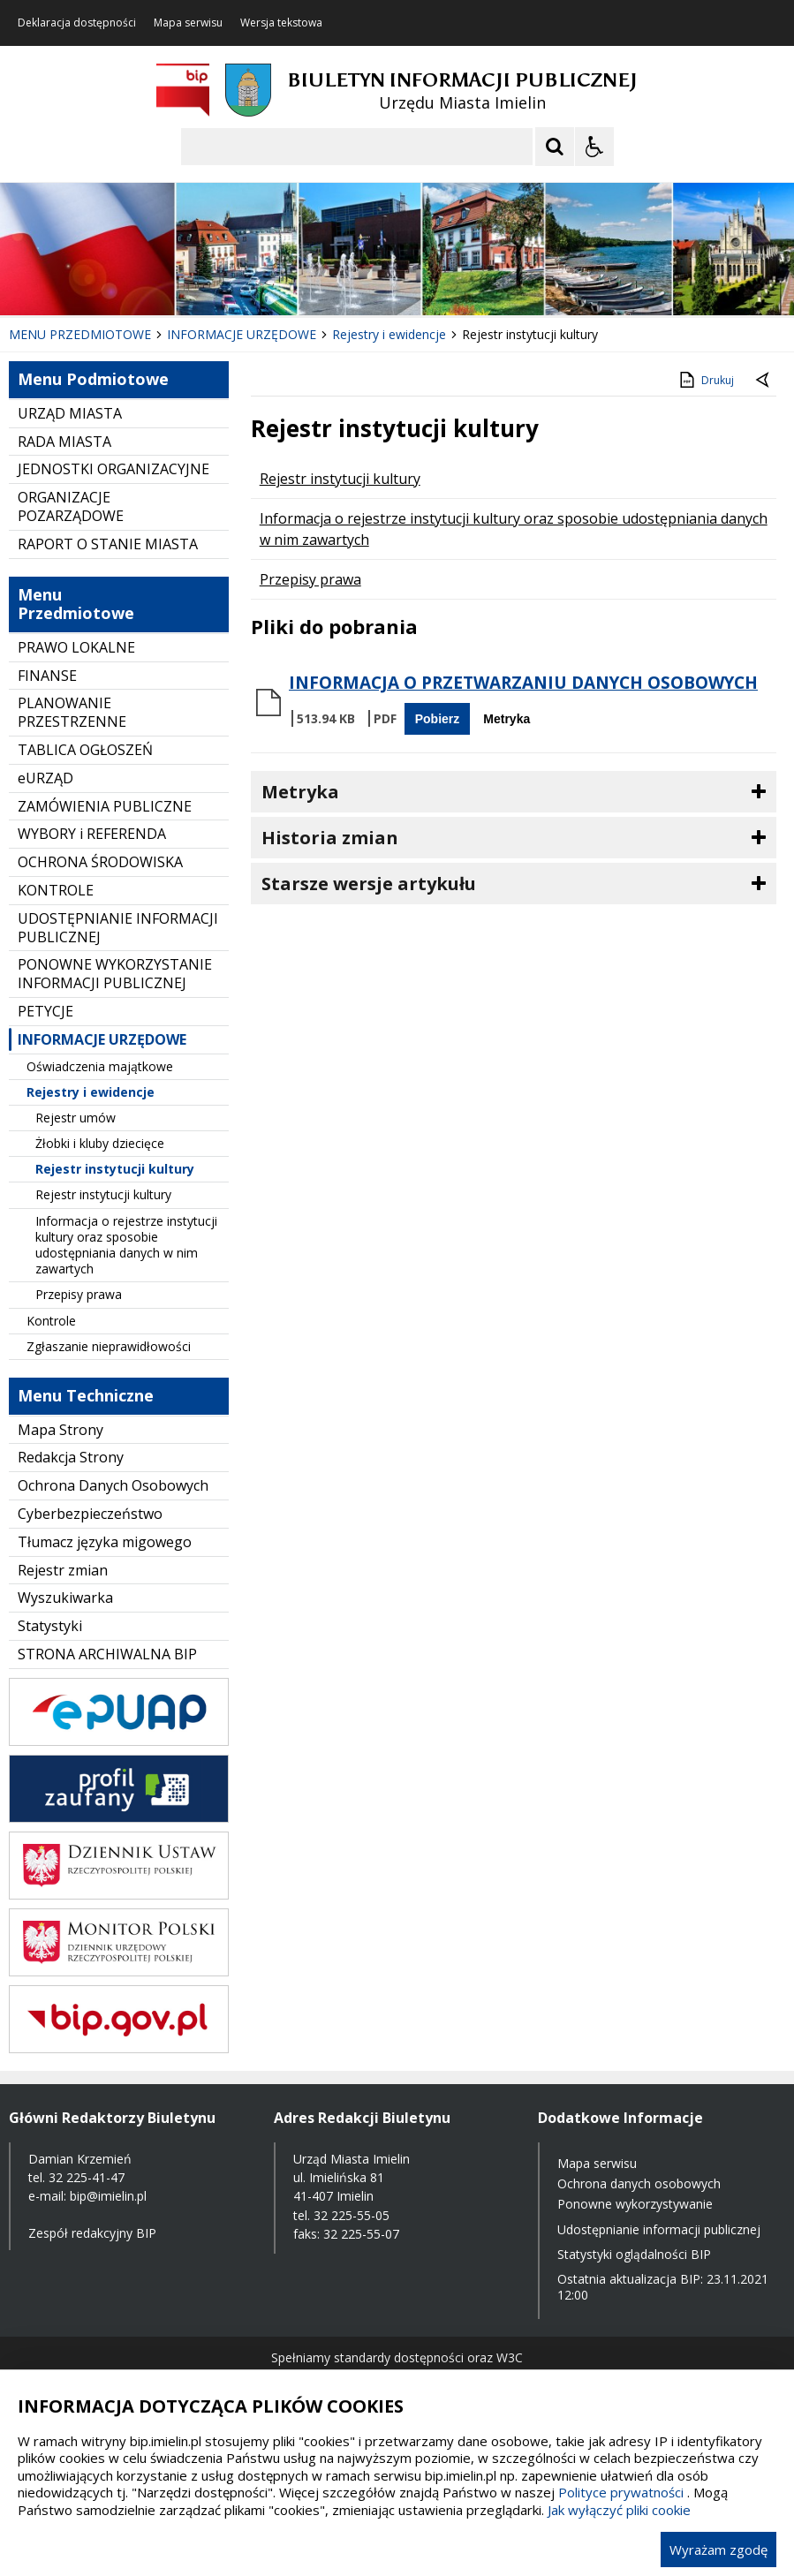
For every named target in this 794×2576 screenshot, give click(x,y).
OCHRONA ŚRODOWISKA (100, 862)
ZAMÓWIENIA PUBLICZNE (105, 806)
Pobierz (437, 719)
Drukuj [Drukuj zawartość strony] (705, 380)
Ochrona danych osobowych (639, 2183)
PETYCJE (45, 1011)
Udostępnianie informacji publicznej (658, 2229)
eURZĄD (45, 778)
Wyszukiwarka (65, 1597)
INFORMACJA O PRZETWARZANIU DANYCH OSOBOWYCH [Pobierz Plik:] (523, 682)
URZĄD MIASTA (70, 413)
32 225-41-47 (87, 2177)
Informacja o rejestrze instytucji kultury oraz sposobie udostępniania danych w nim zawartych (126, 1245)
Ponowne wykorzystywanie (635, 2203)
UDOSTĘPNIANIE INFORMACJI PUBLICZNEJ (118, 928)
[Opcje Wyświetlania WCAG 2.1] (594, 146)
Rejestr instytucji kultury (114, 1168)
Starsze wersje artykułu (368, 883)
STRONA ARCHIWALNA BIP (107, 1654)
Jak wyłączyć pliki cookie (619, 2510)
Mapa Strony (60, 1429)
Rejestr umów (75, 1117)
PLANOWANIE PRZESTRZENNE (72, 712)
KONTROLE (56, 890)
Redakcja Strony (71, 1457)
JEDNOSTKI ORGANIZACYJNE (113, 469)
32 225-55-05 (351, 2215)
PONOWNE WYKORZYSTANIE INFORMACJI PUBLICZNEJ (115, 974)
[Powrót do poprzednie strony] (764, 380)
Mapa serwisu (188, 23)
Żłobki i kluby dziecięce (99, 1143)
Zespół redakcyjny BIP (92, 2233)
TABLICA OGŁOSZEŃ (85, 749)
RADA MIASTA (64, 441)
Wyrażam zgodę (718, 2549)
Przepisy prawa (78, 1294)
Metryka (506, 719)
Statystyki (50, 1625)
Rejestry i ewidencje (90, 1092)
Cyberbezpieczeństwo (90, 1513)
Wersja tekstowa (281, 23)
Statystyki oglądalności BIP (634, 2254)
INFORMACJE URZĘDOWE (102, 1039)
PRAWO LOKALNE (76, 647)
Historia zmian (329, 838)
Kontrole (51, 1320)
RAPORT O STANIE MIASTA (108, 544)
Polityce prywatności (621, 2492)
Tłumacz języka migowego (105, 1542)
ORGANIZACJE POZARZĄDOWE (71, 506)
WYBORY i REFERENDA (92, 833)
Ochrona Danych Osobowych (113, 1485)
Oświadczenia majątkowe (99, 1066)
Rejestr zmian (63, 1570)
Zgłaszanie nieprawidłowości (108, 1346)
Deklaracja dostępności (77, 23)
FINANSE (47, 675)
